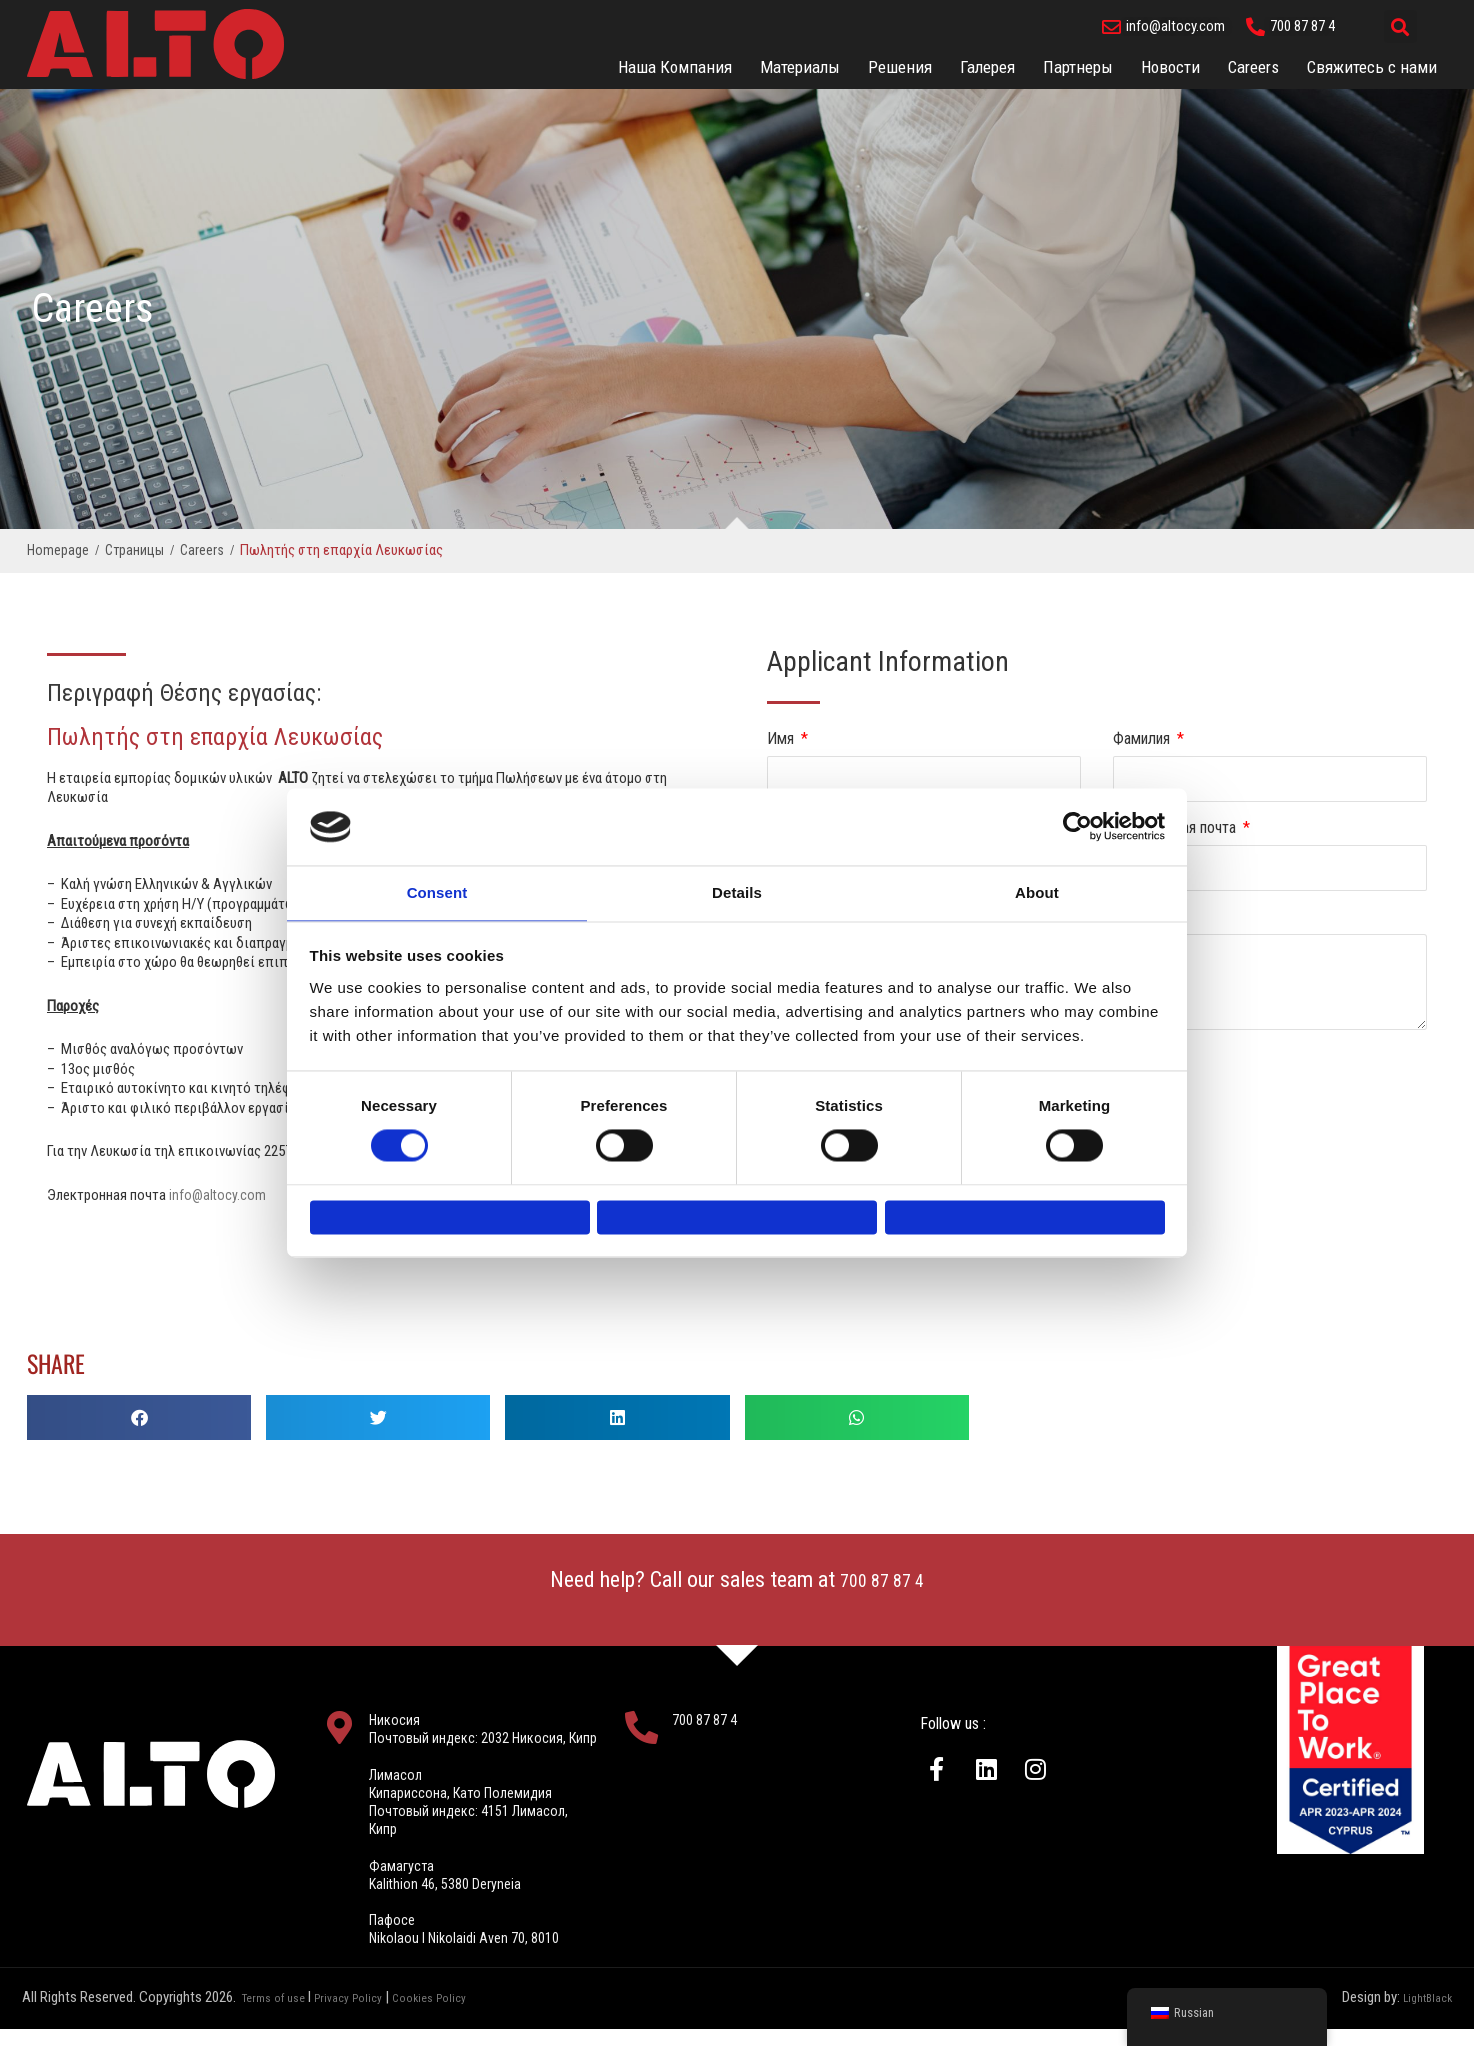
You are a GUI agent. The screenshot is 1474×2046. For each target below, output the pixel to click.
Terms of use (279, 2016)
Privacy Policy (365, 2016)
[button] (1400, 26)
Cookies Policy (458, 2016)
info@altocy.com (218, 1195)
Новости (1170, 67)
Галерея (987, 67)
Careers (1253, 67)
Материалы (800, 67)
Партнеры (1078, 67)
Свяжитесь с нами (1372, 67)
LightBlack (1421, 2016)
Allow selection (736, 1217)
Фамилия (1143, 738)
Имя (782, 738)
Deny (449, 1217)
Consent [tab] (437, 882)
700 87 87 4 (882, 1579)
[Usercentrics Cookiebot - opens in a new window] (1077, 816)
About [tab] (1037, 882)
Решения (900, 67)
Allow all (1024, 1217)
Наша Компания (675, 67)
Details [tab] (737, 882)
